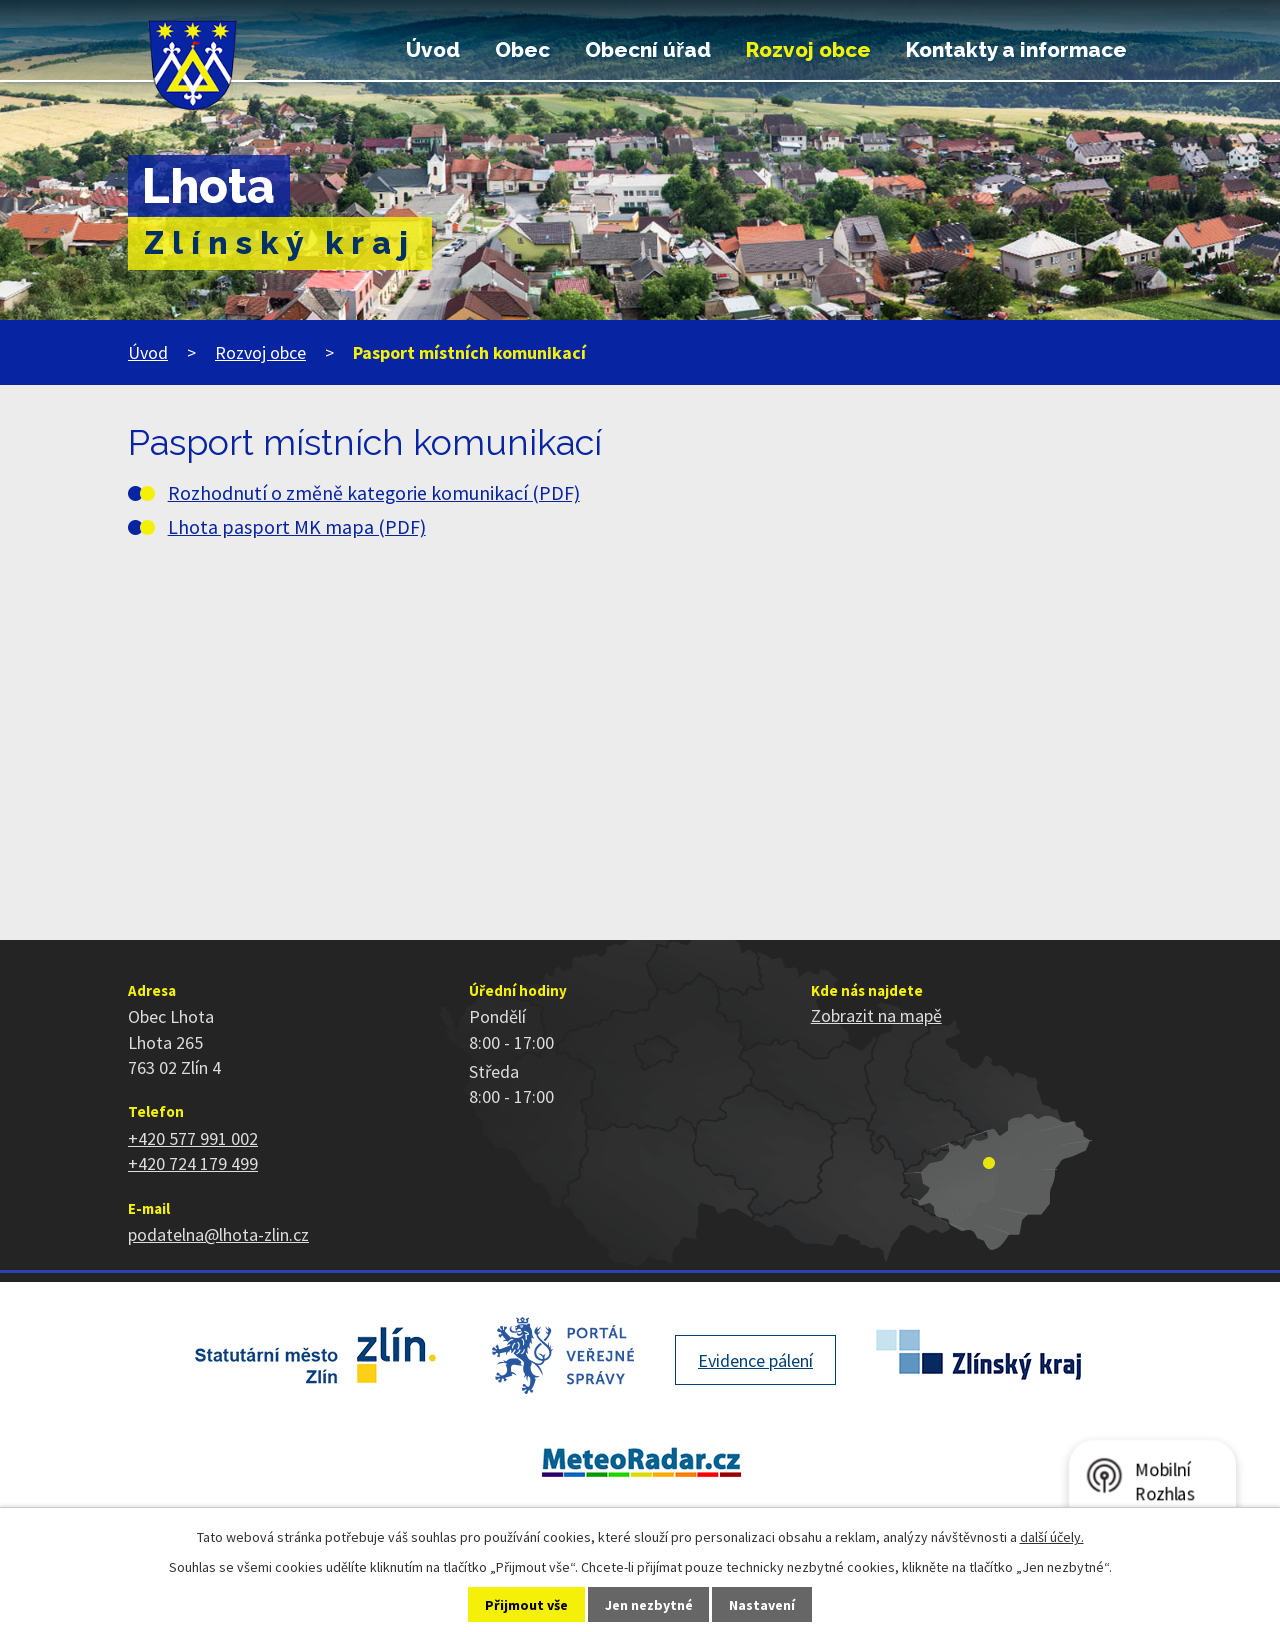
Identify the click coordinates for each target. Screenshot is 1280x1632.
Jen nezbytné (649, 1605)
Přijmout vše (526, 1605)
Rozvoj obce (808, 50)
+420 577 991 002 (193, 1138)
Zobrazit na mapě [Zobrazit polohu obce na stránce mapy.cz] (876, 1015)
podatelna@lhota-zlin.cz (218, 1234)
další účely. (1052, 1537)
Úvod (433, 50)
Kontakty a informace (1016, 50)
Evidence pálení (755, 1360)
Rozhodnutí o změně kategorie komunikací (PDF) (374, 493)
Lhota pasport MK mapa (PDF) (297, 527)
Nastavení (762, 1605)
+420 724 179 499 (193, 1163)
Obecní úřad (648, 50)
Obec (522, 50)
